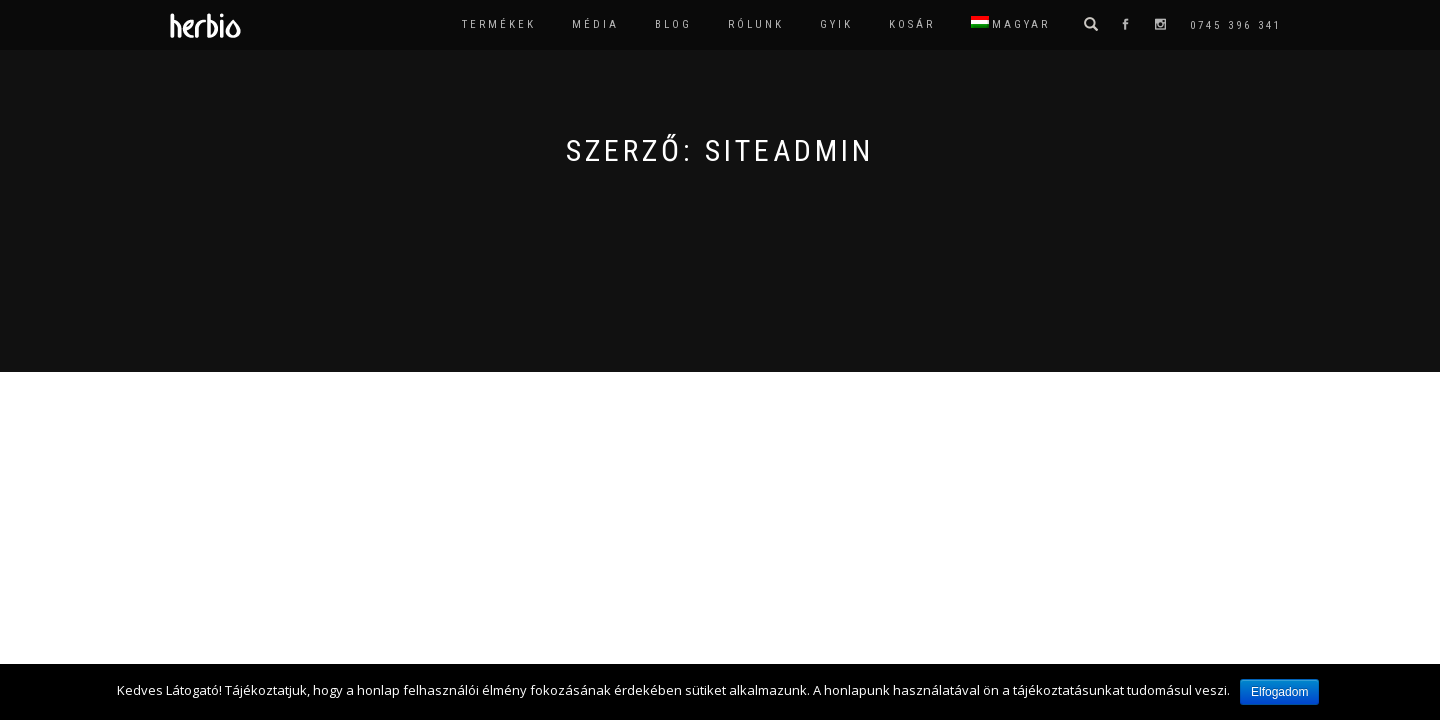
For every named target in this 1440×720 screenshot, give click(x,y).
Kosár (912, 24)
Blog (673, 24)
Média (595, 24)
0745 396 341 (1236, 25)
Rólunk (756, 24)
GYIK (836, 24)
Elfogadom (1279, 692)
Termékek (499, 24)
